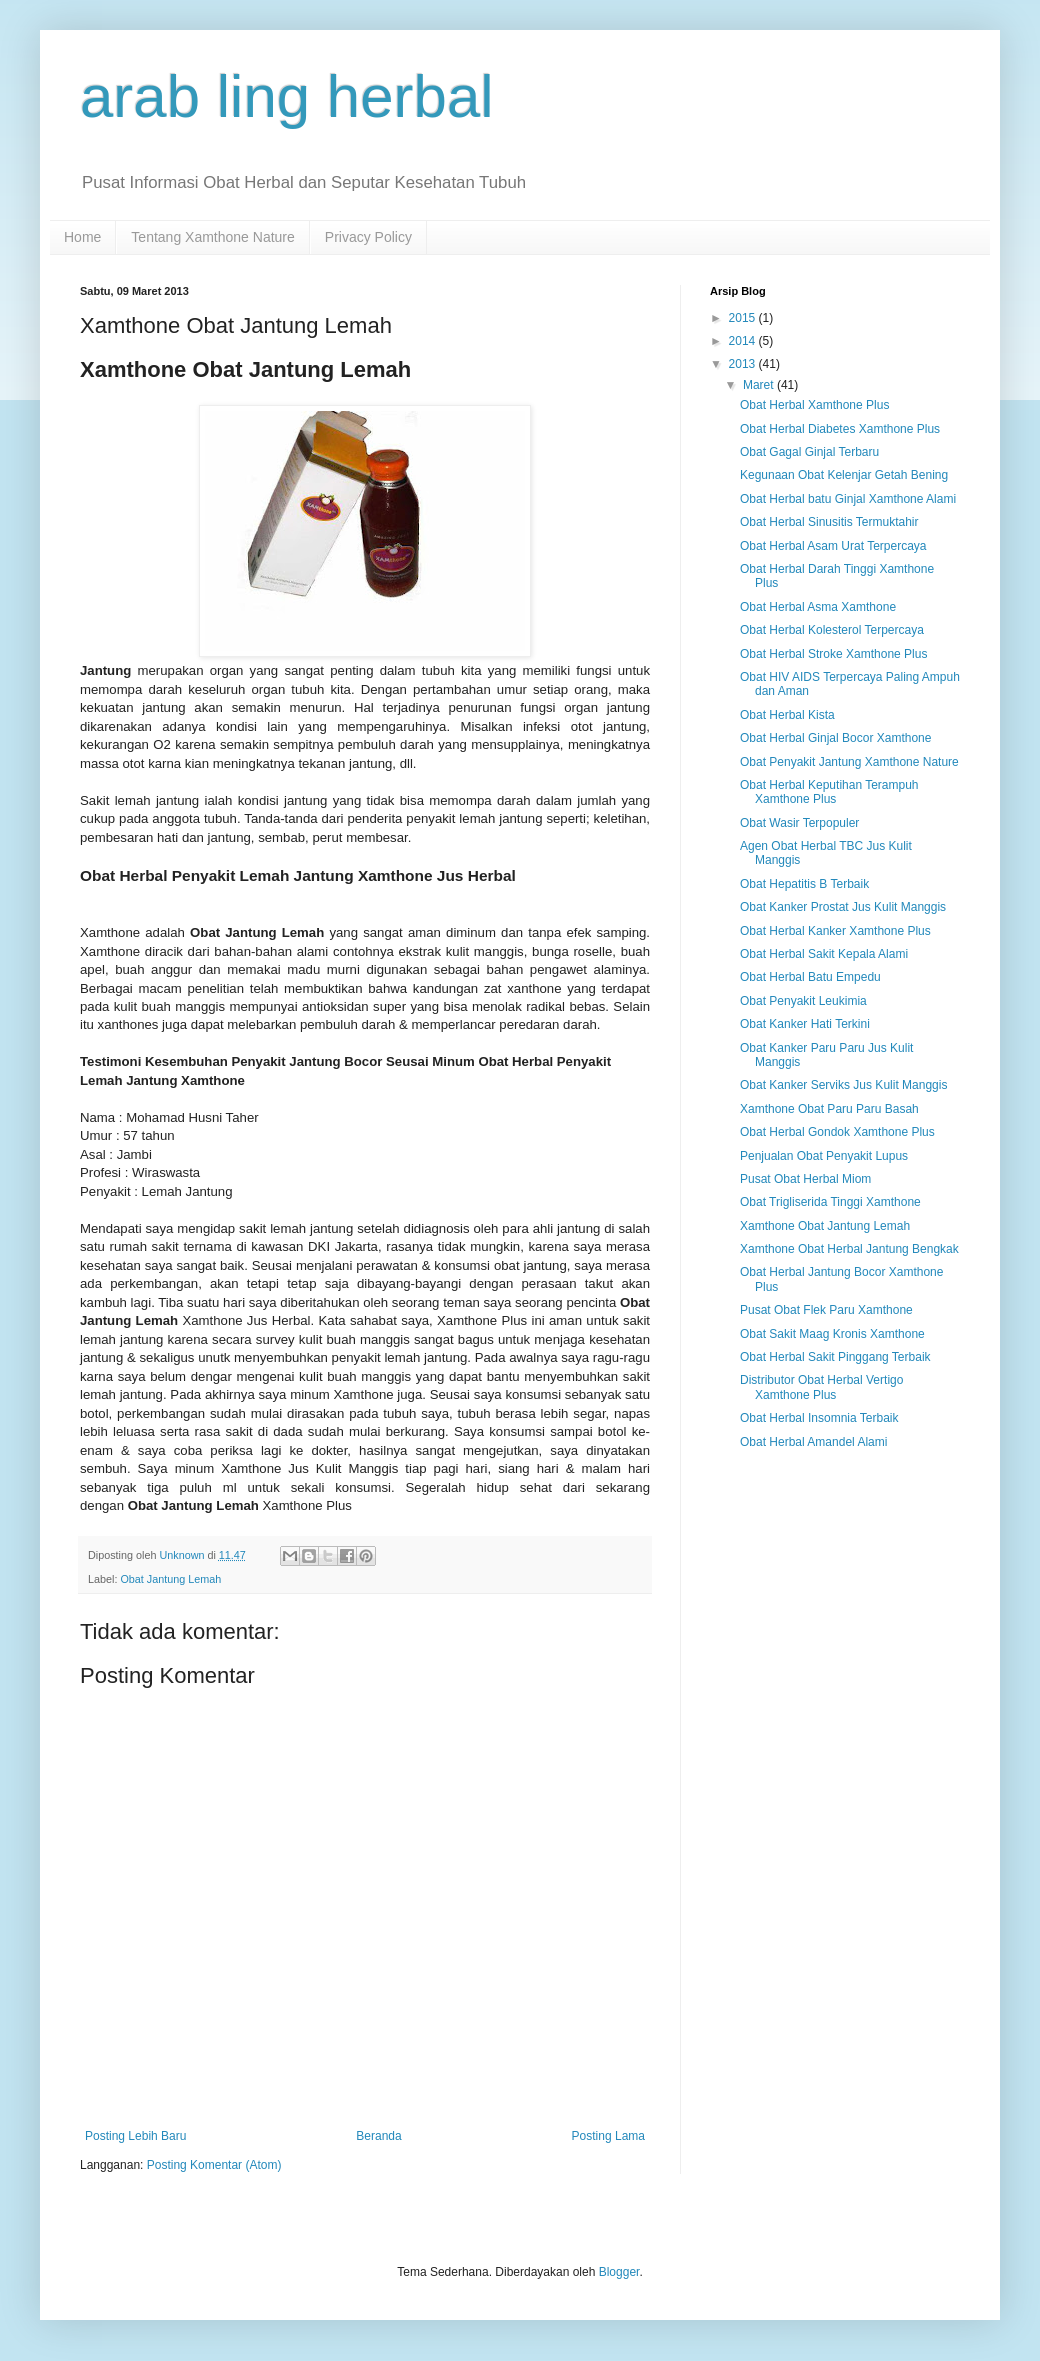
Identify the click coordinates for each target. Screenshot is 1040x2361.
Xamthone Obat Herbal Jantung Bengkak (849, 1249)
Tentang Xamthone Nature (212, 237)
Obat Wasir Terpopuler (799, 823)
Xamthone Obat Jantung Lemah (825, 1226)
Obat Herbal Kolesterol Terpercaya (832, 630)
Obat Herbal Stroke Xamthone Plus (833, 654)
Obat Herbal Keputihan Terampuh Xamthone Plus (829, 792)
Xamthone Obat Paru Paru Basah (829, 1109)
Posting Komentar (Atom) (214, 2165)
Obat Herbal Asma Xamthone (818, 607)
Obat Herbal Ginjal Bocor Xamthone (835, 738)
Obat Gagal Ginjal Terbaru (809, 452)
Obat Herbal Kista (787, 715)
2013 (744, 364)
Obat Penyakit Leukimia (803, 1001)
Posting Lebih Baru (135, 2136)
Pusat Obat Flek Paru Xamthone (826, 1310)
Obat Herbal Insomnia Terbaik (819, 1418)
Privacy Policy (368, 237)
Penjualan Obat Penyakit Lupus (824, 1156)
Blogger (619, 2272)
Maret (760, 385)
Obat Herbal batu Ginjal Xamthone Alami (848, 499)
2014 (744, 341)
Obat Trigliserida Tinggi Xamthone (830, 1202)
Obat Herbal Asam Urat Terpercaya (833, 546)
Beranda (378, 2136)
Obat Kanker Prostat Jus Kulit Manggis (843, 907)
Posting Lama (608, 2136)
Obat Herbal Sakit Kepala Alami (824, 954)
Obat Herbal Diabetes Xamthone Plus (840, 429)
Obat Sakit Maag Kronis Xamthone (832, 1334)
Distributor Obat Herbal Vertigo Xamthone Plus (821, 1387)
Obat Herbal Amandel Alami (813, 1442)
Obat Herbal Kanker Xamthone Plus (835, 931)
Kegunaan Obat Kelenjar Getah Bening (844, 475)
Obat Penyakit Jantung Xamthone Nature (849, 762)
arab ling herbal (287, 96)
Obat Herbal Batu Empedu (810, 977)
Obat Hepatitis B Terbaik (804, 884)
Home (82, 237)
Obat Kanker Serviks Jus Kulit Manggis (843, 1085)
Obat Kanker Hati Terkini (805, 1024)
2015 (744, 318)
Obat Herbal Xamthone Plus (814, 405)
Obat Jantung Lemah (170, 1579)
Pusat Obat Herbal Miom (805, 1179)
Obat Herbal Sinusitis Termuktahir (829, 522)
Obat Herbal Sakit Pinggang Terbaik (835, 1357)
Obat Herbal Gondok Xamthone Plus (837, 1132)
